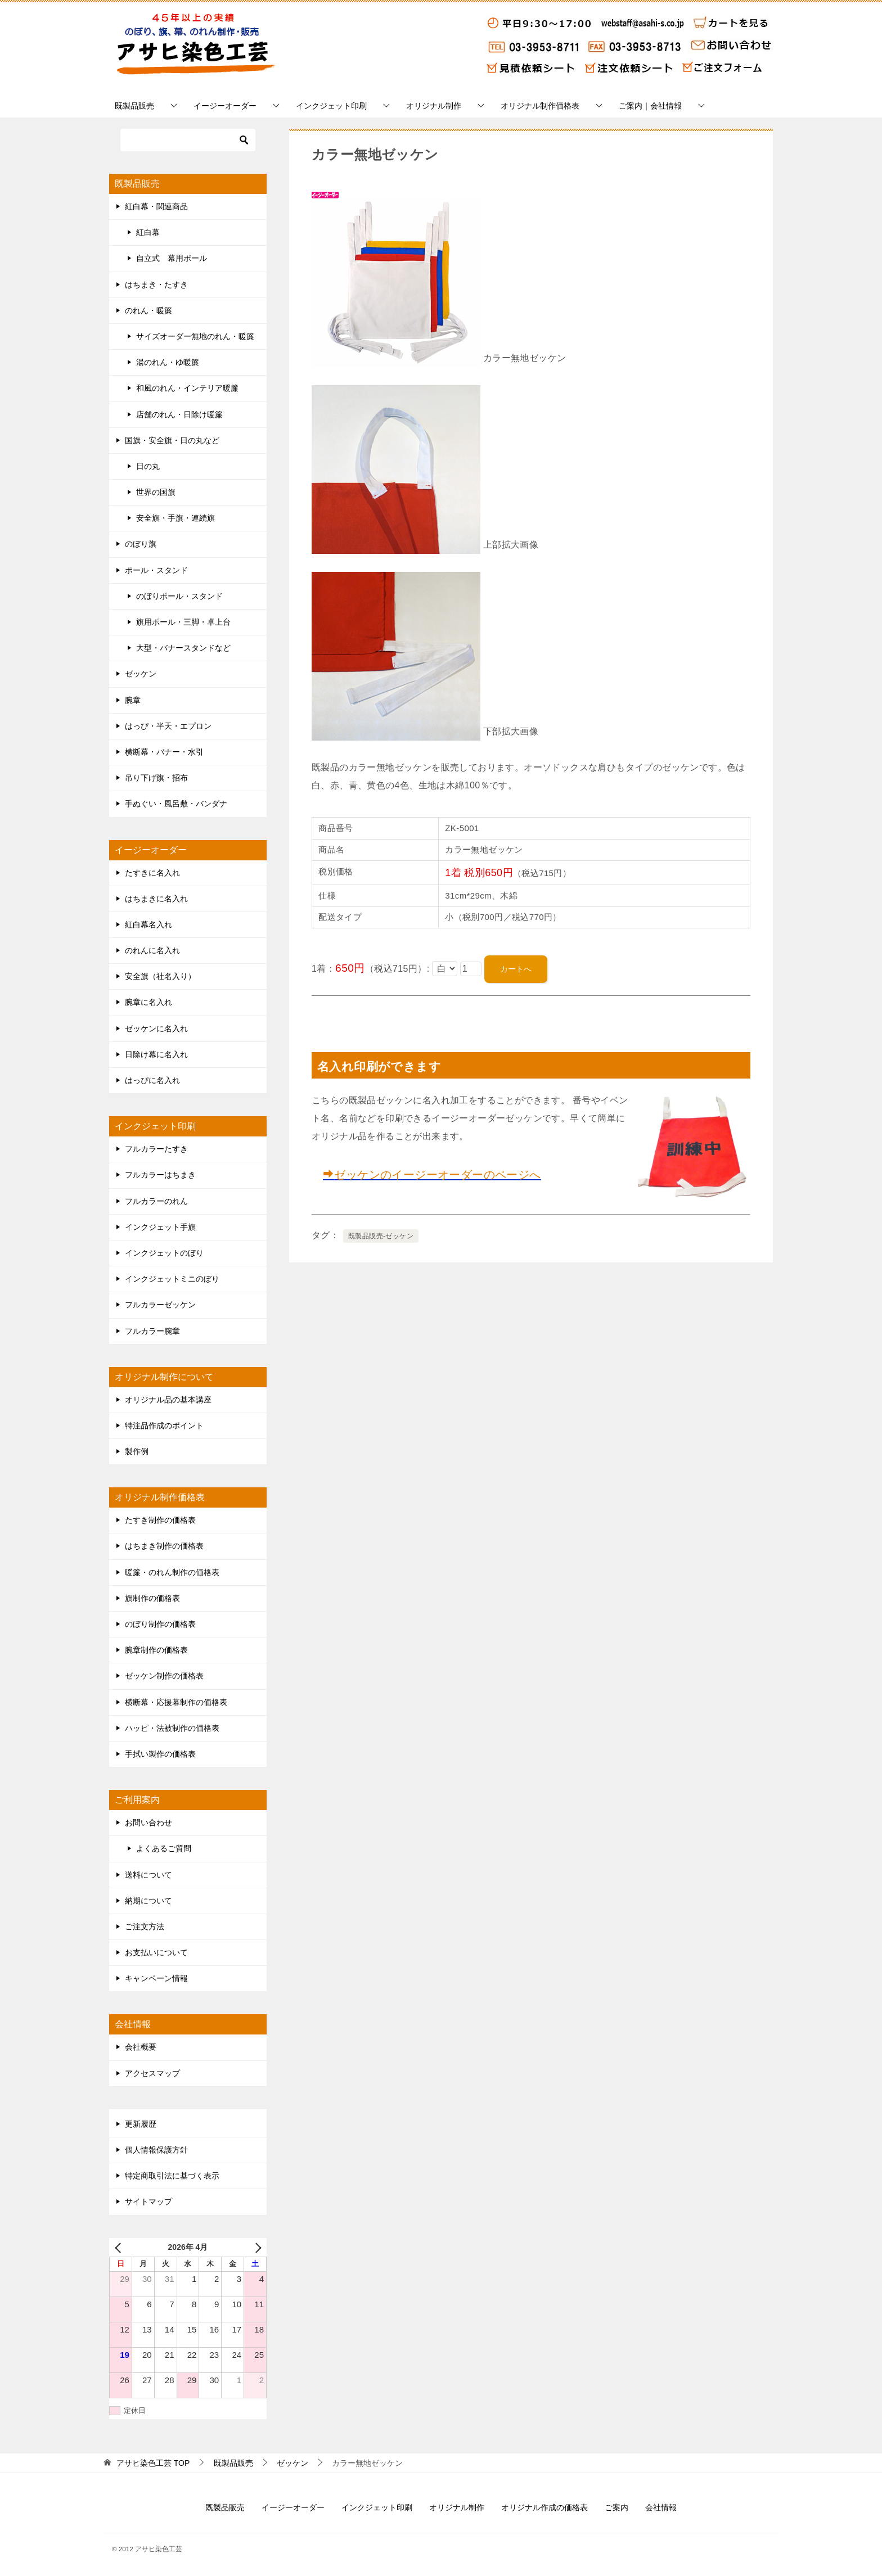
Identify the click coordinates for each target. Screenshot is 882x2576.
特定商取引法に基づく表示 (172, 2175)
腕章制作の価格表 (156, 1649)
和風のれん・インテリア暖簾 (187, 388)
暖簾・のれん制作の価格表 (172, 1572)
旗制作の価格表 (152, 1598)
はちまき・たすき (156, 284)
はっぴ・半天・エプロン (168, 725)
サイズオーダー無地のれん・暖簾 (195, 336)
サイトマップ (148, 2201)
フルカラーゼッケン (160, 1304)
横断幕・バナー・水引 (164, 751)
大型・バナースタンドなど (183, 647)
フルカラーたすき (156, 1148)
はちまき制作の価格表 (164, 1545)
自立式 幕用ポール (171, 258)
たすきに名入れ (152, 872)
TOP (153, 2462)
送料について (148, 1874)
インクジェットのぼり (164, 1252)
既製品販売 (134, 105)
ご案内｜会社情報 (650, 105)
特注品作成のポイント (164, 1425)
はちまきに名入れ (156, 898)
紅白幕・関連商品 (156, 206)
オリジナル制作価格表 (540, 105)
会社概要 (140, 2046)
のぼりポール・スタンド (179, 596)
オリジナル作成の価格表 (544, 2507)
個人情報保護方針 (156, 2149)
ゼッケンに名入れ (156, 1028)
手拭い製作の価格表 (160, 1753)
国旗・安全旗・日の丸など (172, 440)
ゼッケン (140, 673)
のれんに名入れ (152, 950)
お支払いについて (156, 1952)
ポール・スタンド (156, 570)
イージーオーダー (225, 105)
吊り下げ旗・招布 (156, 777)
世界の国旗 (156, 492)
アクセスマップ (152, 2073)
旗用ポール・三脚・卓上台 (183, 621)
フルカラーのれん (156, 1201)
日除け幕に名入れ (156, 1054)
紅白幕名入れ (148, 924)
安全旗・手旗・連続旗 (175, 517)
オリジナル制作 (433, 105)
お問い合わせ (148, 1822)
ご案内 (616, 2507)
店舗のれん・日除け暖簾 (179, 414)
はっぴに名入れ (152, 1080)
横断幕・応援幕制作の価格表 (176, 1702)
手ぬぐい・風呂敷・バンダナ (176, 803)
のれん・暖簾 (148, 310)
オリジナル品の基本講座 (168, 1399)
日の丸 (148, 466)
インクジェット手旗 (160, 1226)
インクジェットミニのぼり (172, 1278)
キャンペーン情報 (156, 1978)
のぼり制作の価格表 (160, 1623)
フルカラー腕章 (152, 1331)
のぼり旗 (140, 543)
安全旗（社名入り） (160, 976)
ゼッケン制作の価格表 (164, 1675)
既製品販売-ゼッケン (380, 1236)
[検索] (187, 140)
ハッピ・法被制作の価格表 (172, 1728)
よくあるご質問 (163, 1848)
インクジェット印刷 (331, 105)
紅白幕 (148, 232)
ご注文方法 (144, 1926)
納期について (148, 1900)
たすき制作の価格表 (160, 1519)
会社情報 (661, 2507)
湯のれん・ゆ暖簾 (167, 362)
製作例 (136, 1451)
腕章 (133, 700)
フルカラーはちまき (160, 1174)
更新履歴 (140, 2123)
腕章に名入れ (148, 1002)
